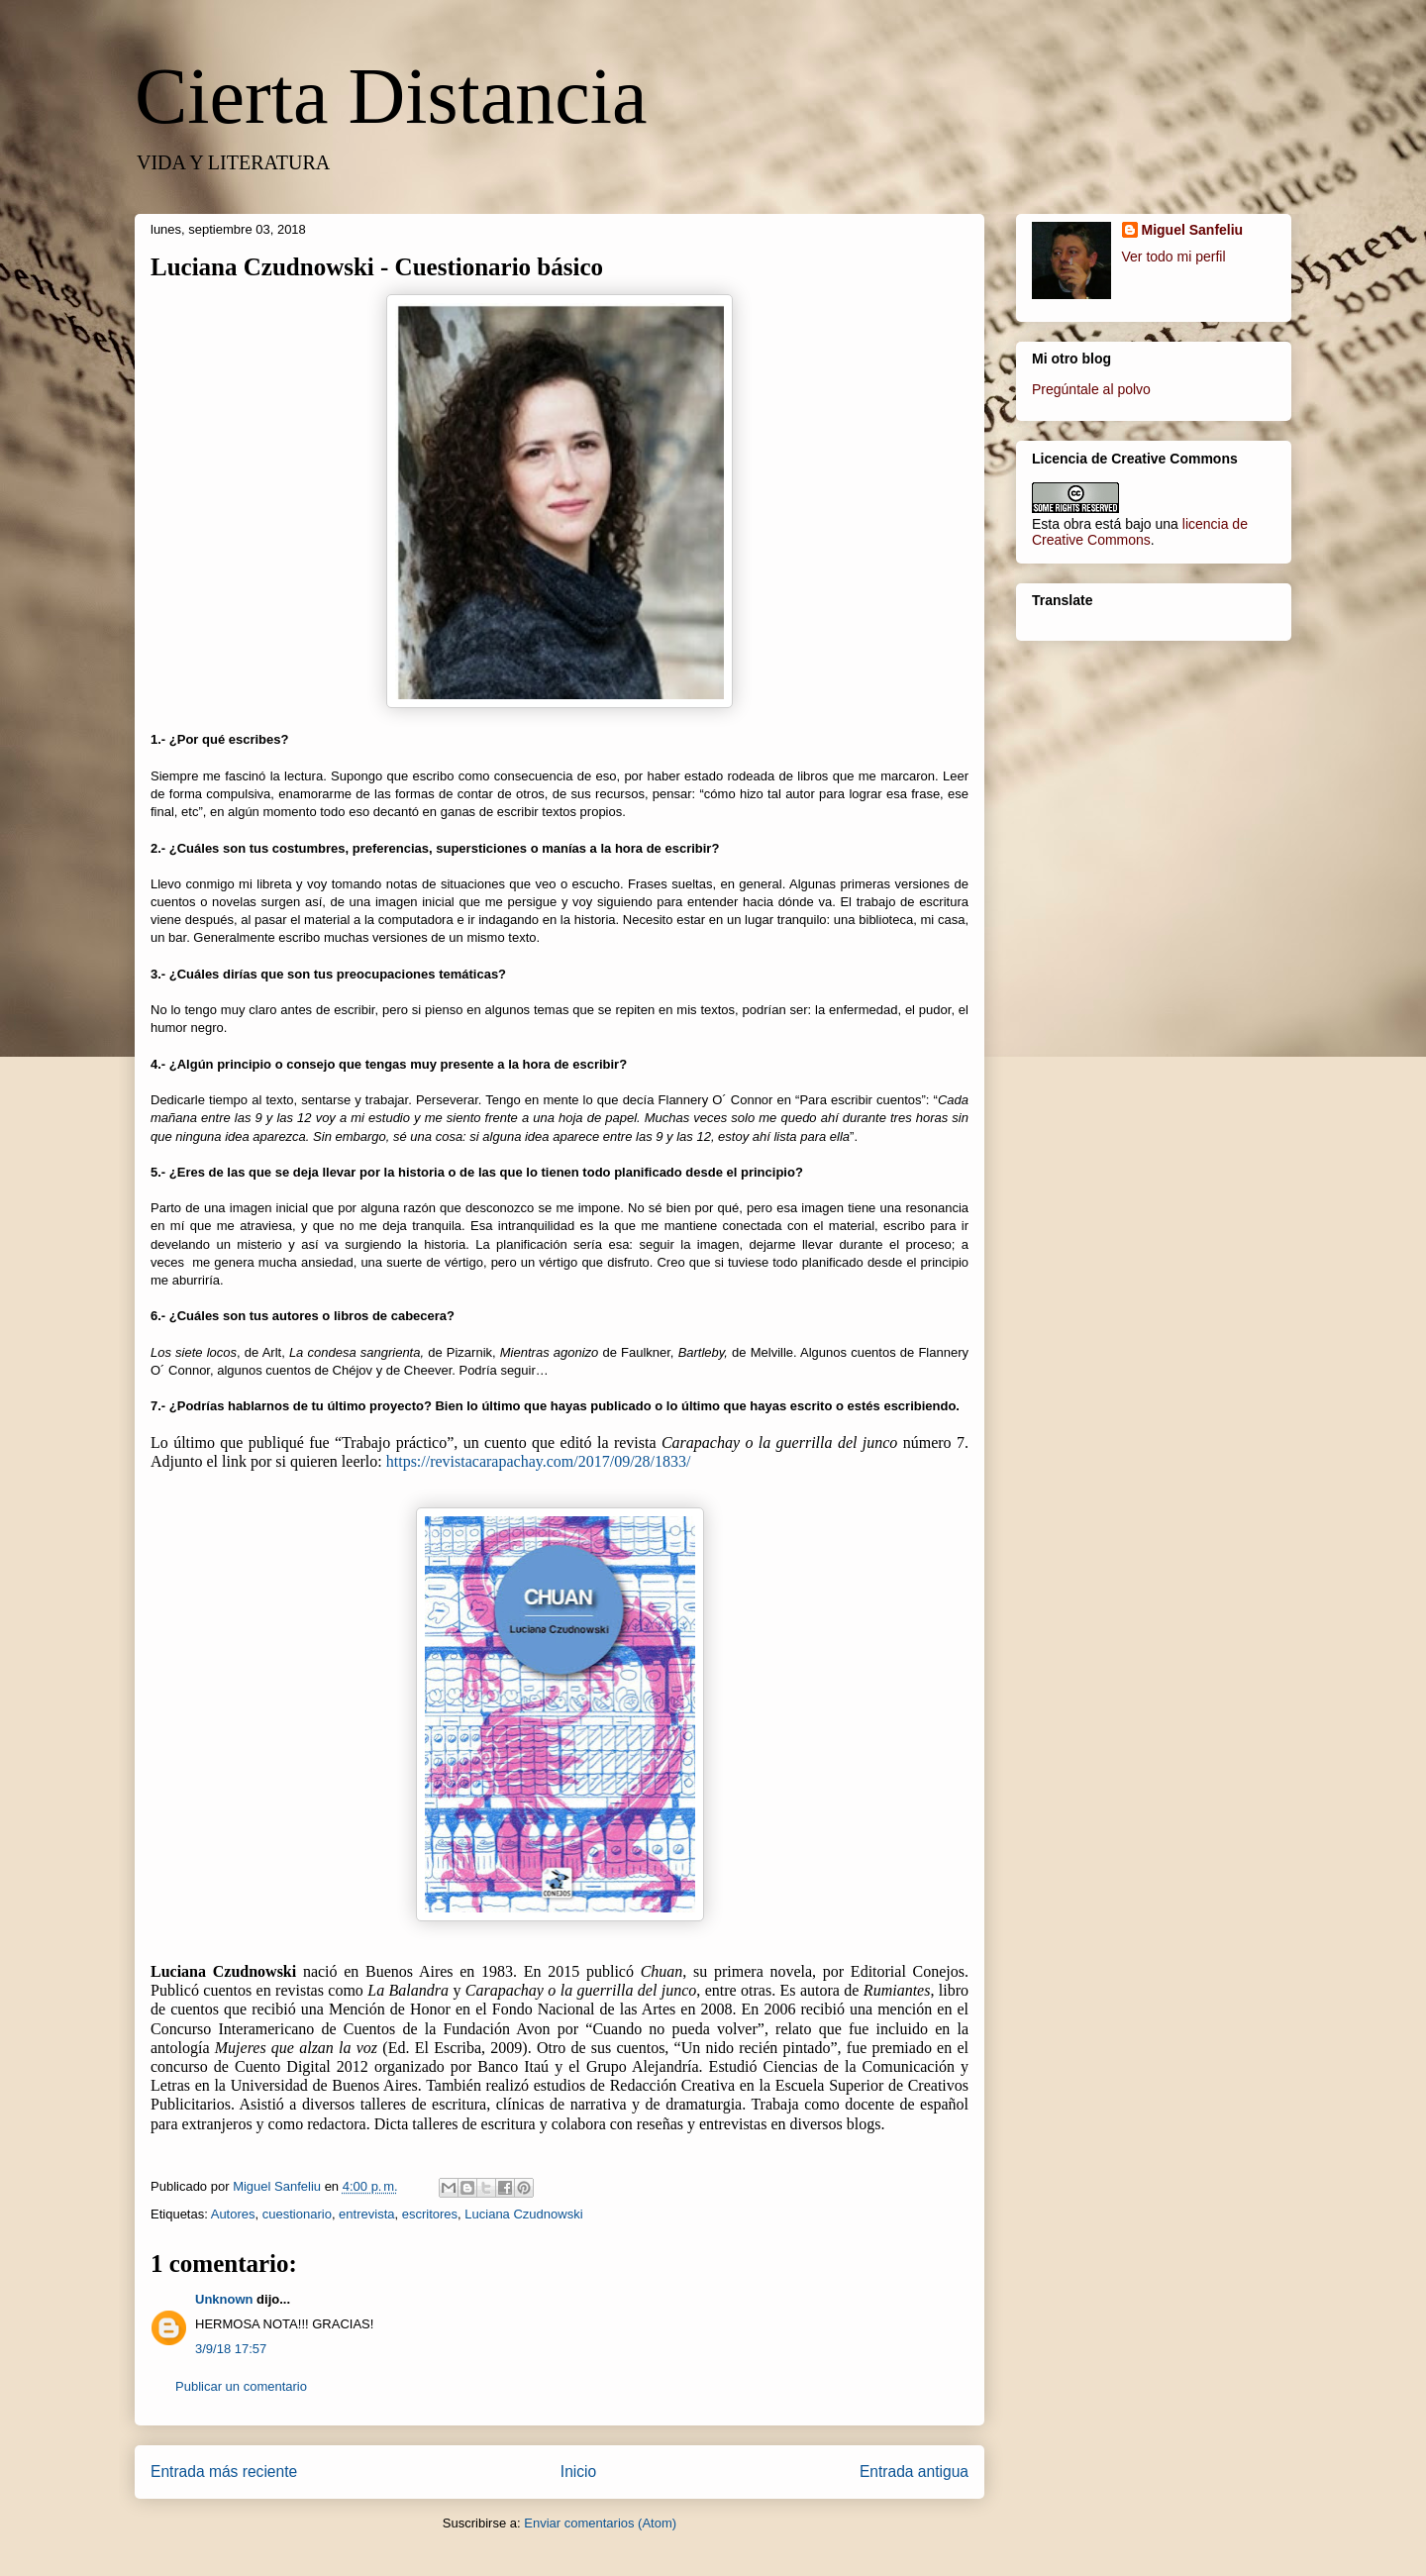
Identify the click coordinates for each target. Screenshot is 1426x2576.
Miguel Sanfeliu (1193, 230)
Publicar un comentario (241, 2386)
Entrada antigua (914, 2471)
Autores (233, 2214)
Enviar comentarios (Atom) (600, 2523)
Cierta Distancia (391, 96)
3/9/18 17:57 (230, 2348)
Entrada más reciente (224, 2471)
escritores (430, 2214)
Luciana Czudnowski (523, 2214)
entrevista (366, 2214)
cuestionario (297, 2214)
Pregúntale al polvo (1091, 389)
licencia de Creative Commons (1140, 532)
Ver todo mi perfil (1174, 256)
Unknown (224, 2299)
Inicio (578, 2471)
